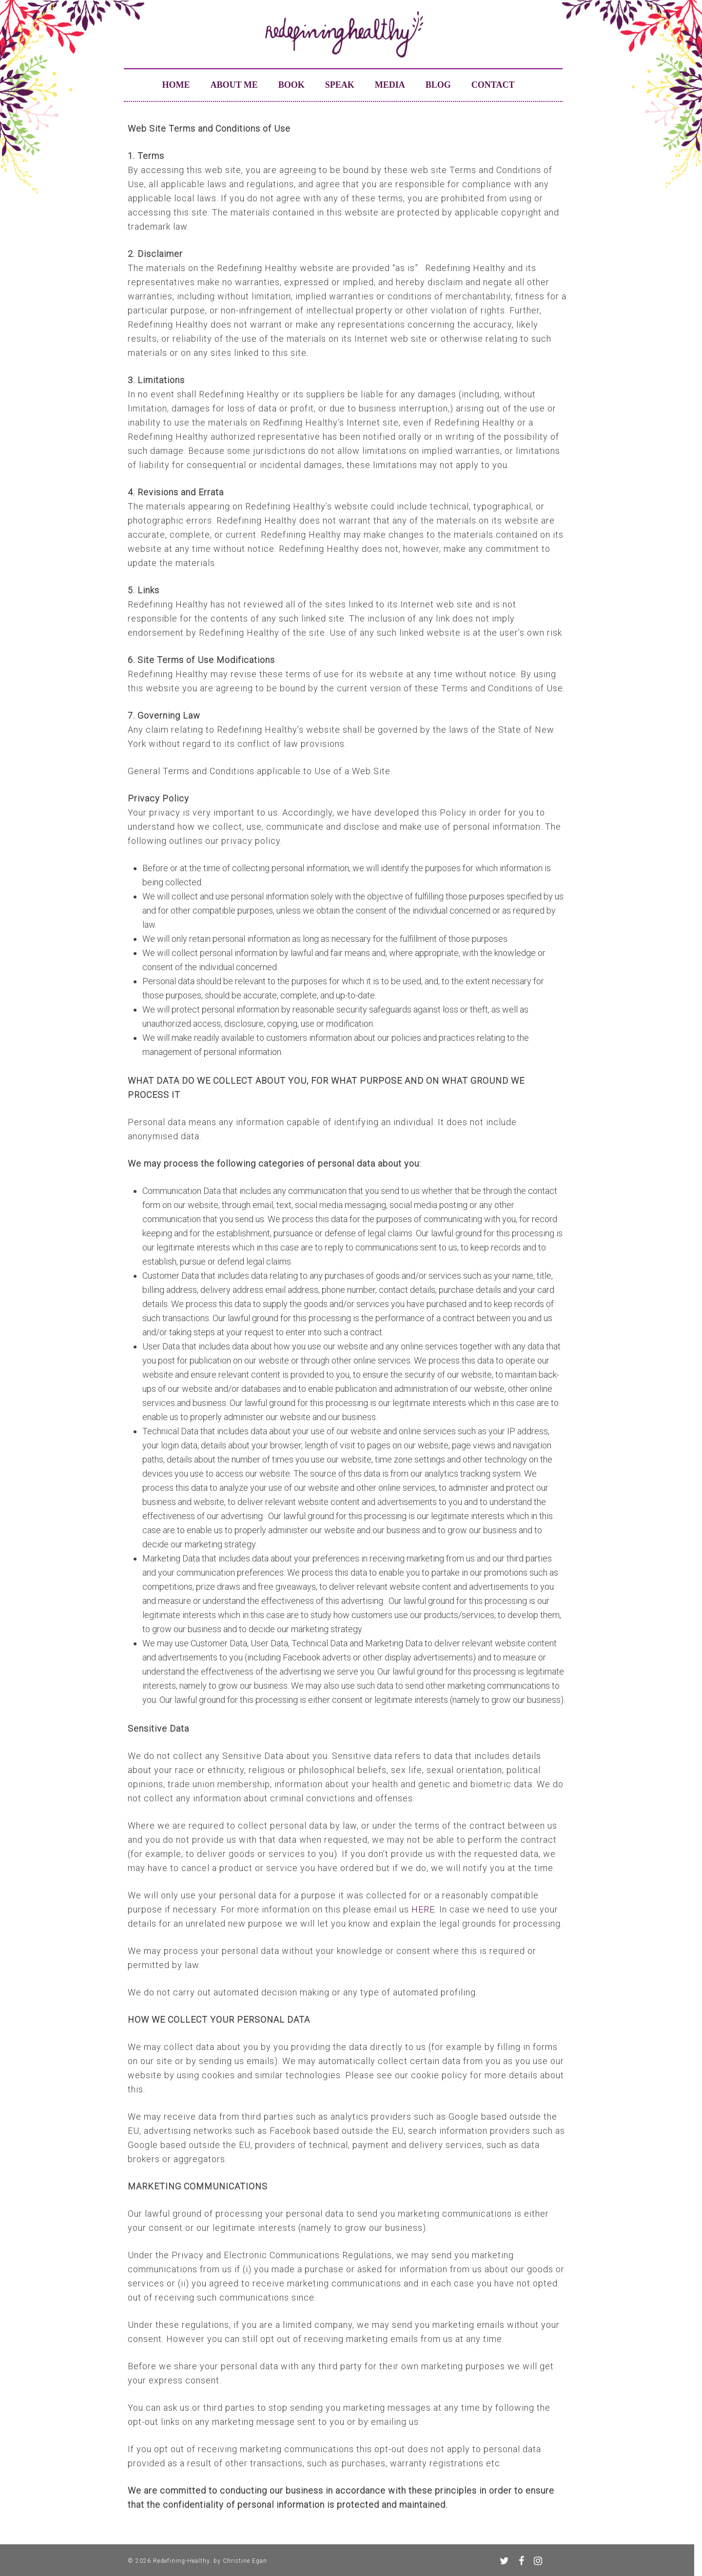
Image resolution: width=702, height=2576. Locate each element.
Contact (493, 85)
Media (390, 85)
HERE (423, 1909)
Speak (339, 85)
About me (234, 85)
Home (176, 85)
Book (291, 85)
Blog (438, 85)
